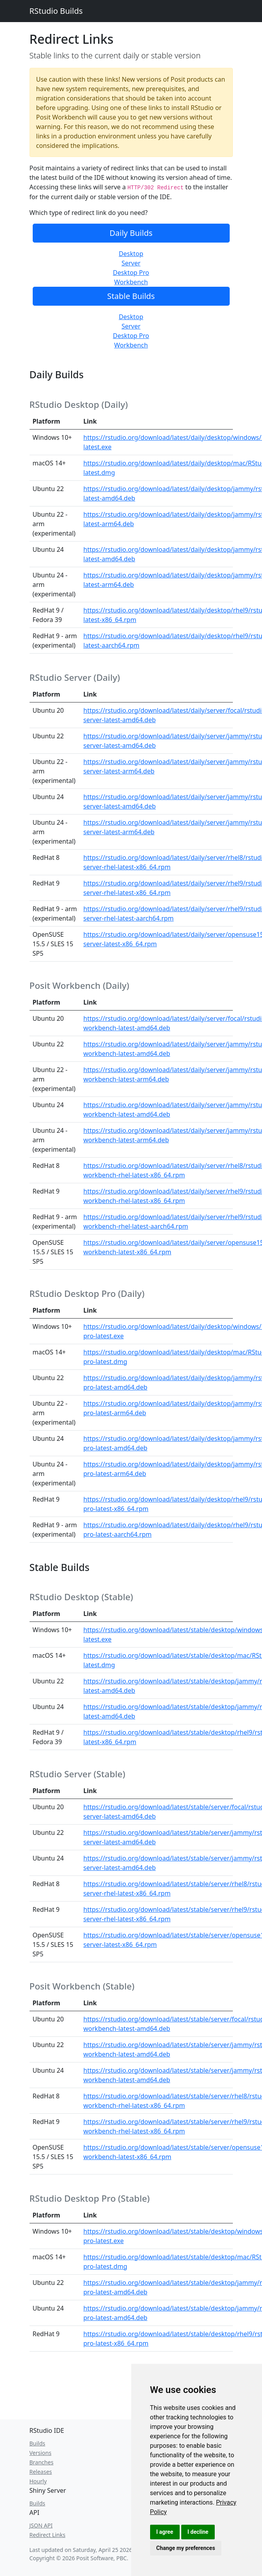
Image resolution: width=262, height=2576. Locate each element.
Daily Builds (131, 233)
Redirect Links (47, 2535)
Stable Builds (131, 296)
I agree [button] (164, 2532)
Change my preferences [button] (185, 2548)
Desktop (131, 253)
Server (130, 263)
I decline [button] (198, 2532)
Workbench (131, 282)
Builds (37, 2443)
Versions (41, 2452)
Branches (42, 2462)
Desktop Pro (131, 272)
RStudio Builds (56, 11)
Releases (41, 2471)
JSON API (41, 2525)
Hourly (38, 2481)
